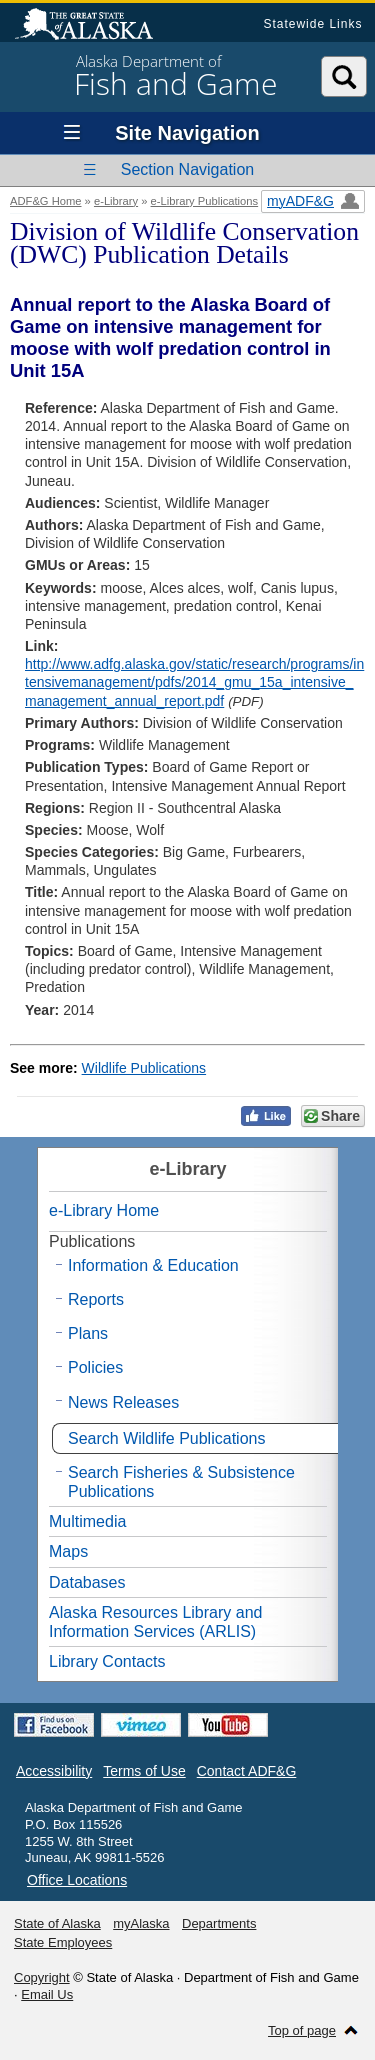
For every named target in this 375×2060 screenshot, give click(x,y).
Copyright (42, 1977)
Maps (68, 1551)
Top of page (302, 2030)
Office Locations (77, 1880)
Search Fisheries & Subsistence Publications (181, 1482)
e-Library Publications (205, 201)
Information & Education (153, 1265)
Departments (219, 1923)
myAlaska (141, 1923)
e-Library (116, 201)
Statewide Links (312, 24)
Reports (96, 1299)
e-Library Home (104, 1210)
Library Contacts (107, 1661)
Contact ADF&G (247, 1771)
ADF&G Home (46, 201)
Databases (87, 1582)
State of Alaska (94, 26)
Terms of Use (144, 1771)
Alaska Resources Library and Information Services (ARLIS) (155, 1622)
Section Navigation (187, 169)
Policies (95, 1367)
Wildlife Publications (144, 1068)
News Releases (123, 1402)
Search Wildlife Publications (166, 1438)
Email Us (47, 1994)
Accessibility (54, 1771)
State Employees (63, 1942)
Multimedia (87, 1521)
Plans (88, 1333)
